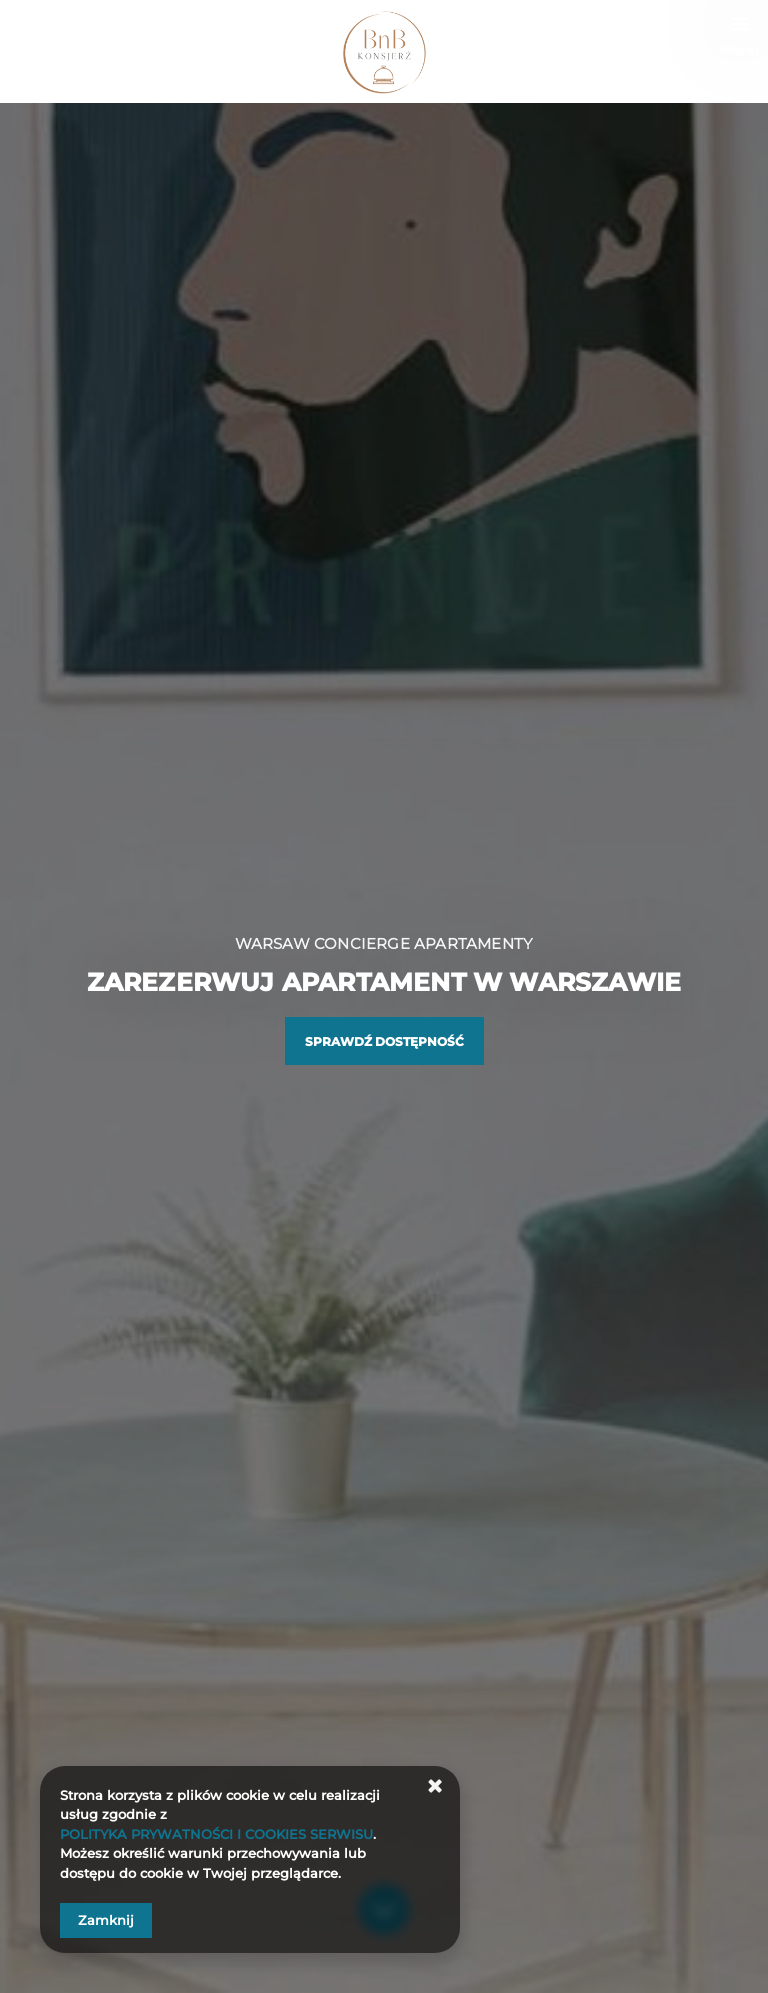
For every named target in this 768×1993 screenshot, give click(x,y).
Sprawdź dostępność (384, 1041)
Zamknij (106, 1920)
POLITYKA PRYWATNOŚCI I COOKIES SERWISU (216, 1834)
